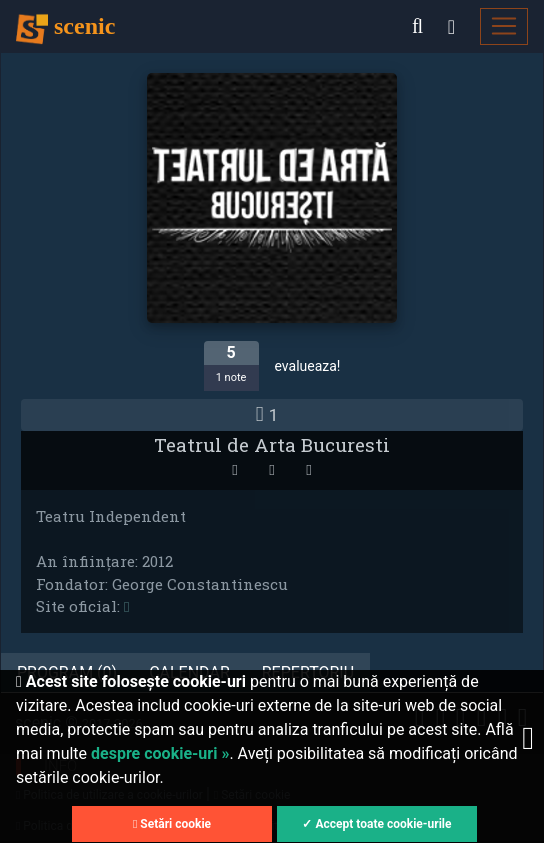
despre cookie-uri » (160, 753)
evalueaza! (308, 366)
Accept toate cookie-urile (383, 824)
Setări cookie (172, 824)
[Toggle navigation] (504, 26)
